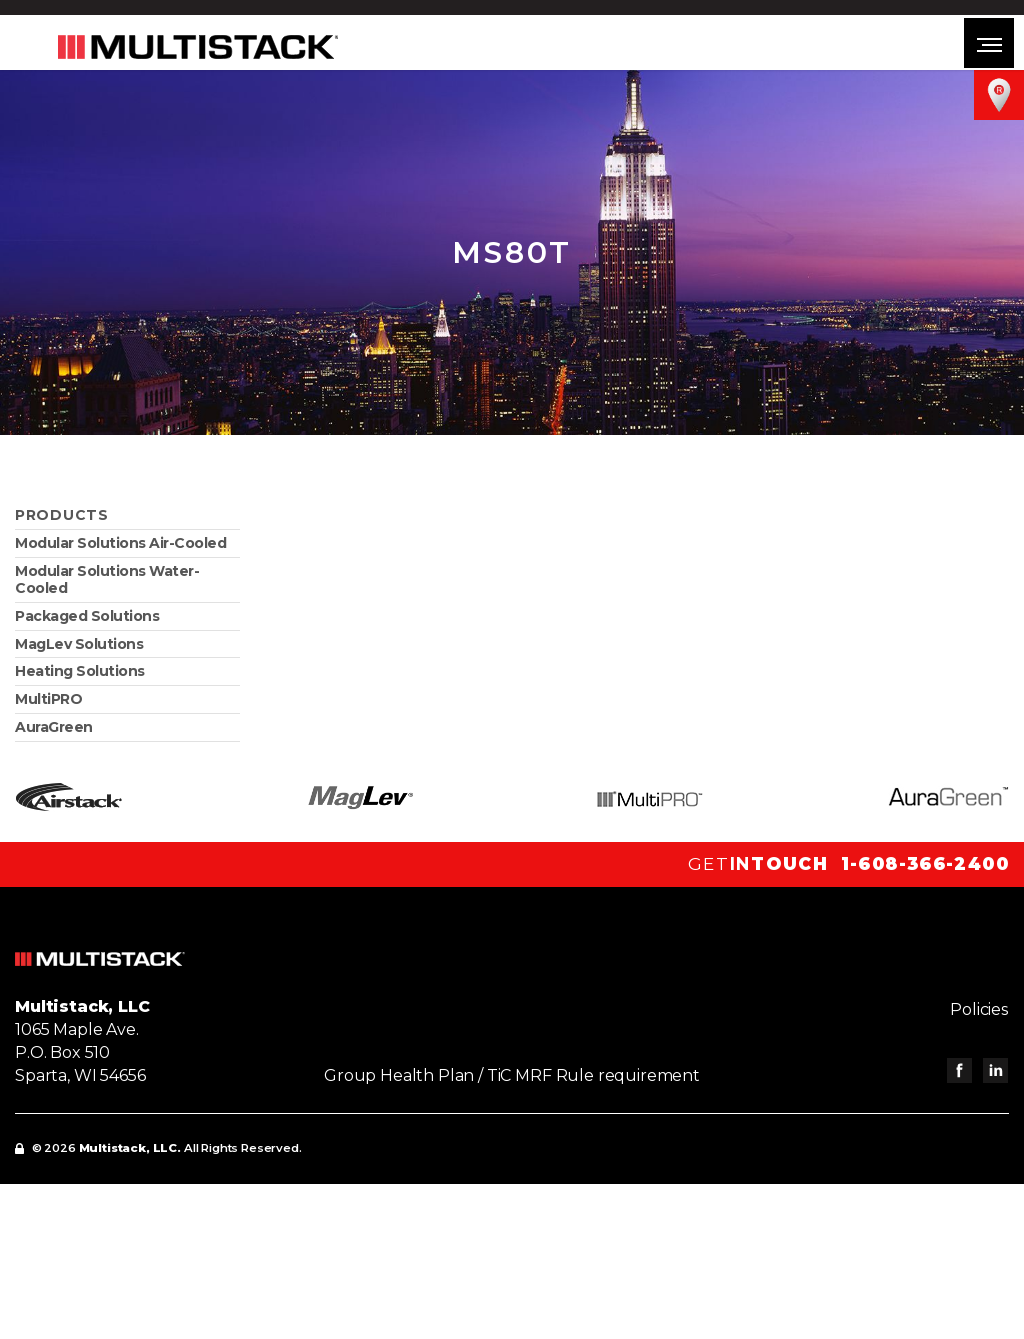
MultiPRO (48, 699)
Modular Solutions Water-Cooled (107, 579)
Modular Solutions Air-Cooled (120, 543)
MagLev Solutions (79, 644)
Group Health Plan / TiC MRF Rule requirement (512, 1075)
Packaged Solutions (87, 616)
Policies (980, 1009)
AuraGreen (54, 727)
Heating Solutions (80, 671)
